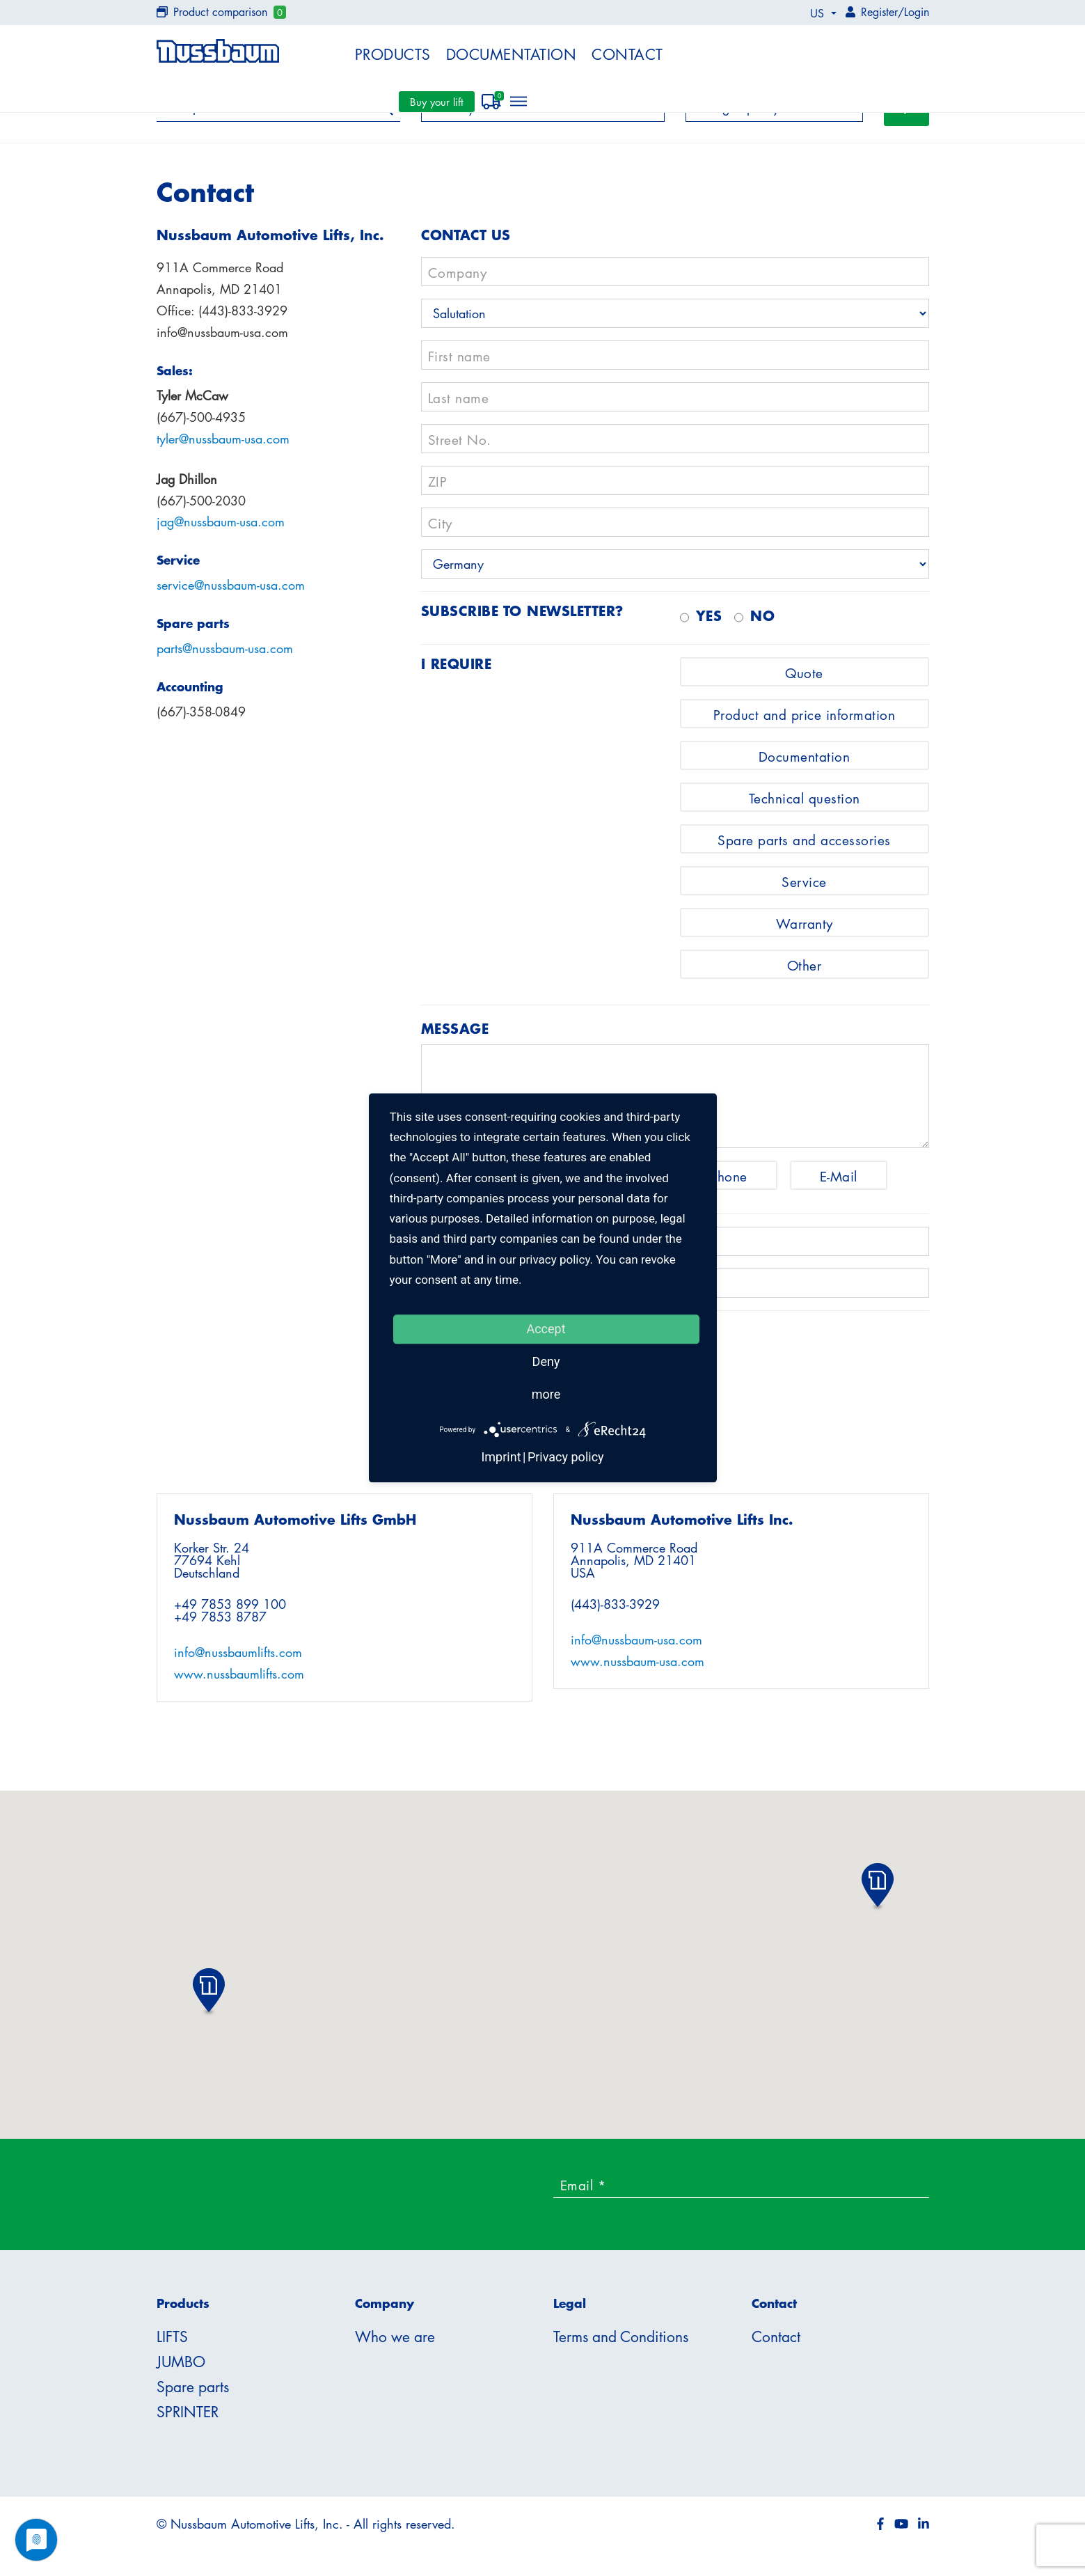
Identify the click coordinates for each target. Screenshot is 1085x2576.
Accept (545, 1328)
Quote (804, 680)
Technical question (804, 805)
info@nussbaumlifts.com (238, 1659)
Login (916, 11)
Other (804, 973)
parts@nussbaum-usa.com (225, 656)
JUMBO (181, 2369)
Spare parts (193, 2394)
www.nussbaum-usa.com (637, 1668)
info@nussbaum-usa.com (636, 1647)
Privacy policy (566, 1457)
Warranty (804, 931)
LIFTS (172, 2344)
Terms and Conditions (620, 2344)
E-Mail (838, 1184)
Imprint (501, 1457)
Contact (627, 54)
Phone (728, 1184)
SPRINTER (188, 2419)
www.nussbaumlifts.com (239, 1681)
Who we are (395, 2344)
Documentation (511, 54)
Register (879, 11)
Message (455, 1036)
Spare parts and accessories (804, 847)
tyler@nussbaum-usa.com (223, 446)
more (546, 1394)
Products (393, 54)
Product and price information (804, 722)
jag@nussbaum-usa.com (221, 529)
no (762, 623)
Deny (546, 1361)
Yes (709, 623)
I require (456, 671)
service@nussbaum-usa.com (231, 593)
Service (804, 889)
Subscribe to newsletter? (522, 618)
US (818, 13)
